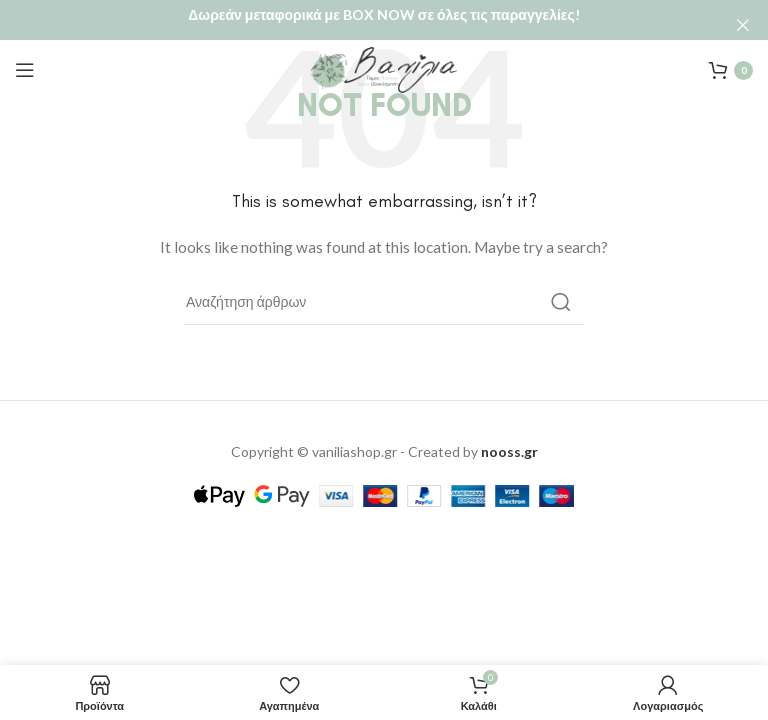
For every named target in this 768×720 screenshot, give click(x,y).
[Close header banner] (743, 25)
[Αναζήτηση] (384, 288)
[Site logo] (384, 54)
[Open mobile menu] (25, 56)
